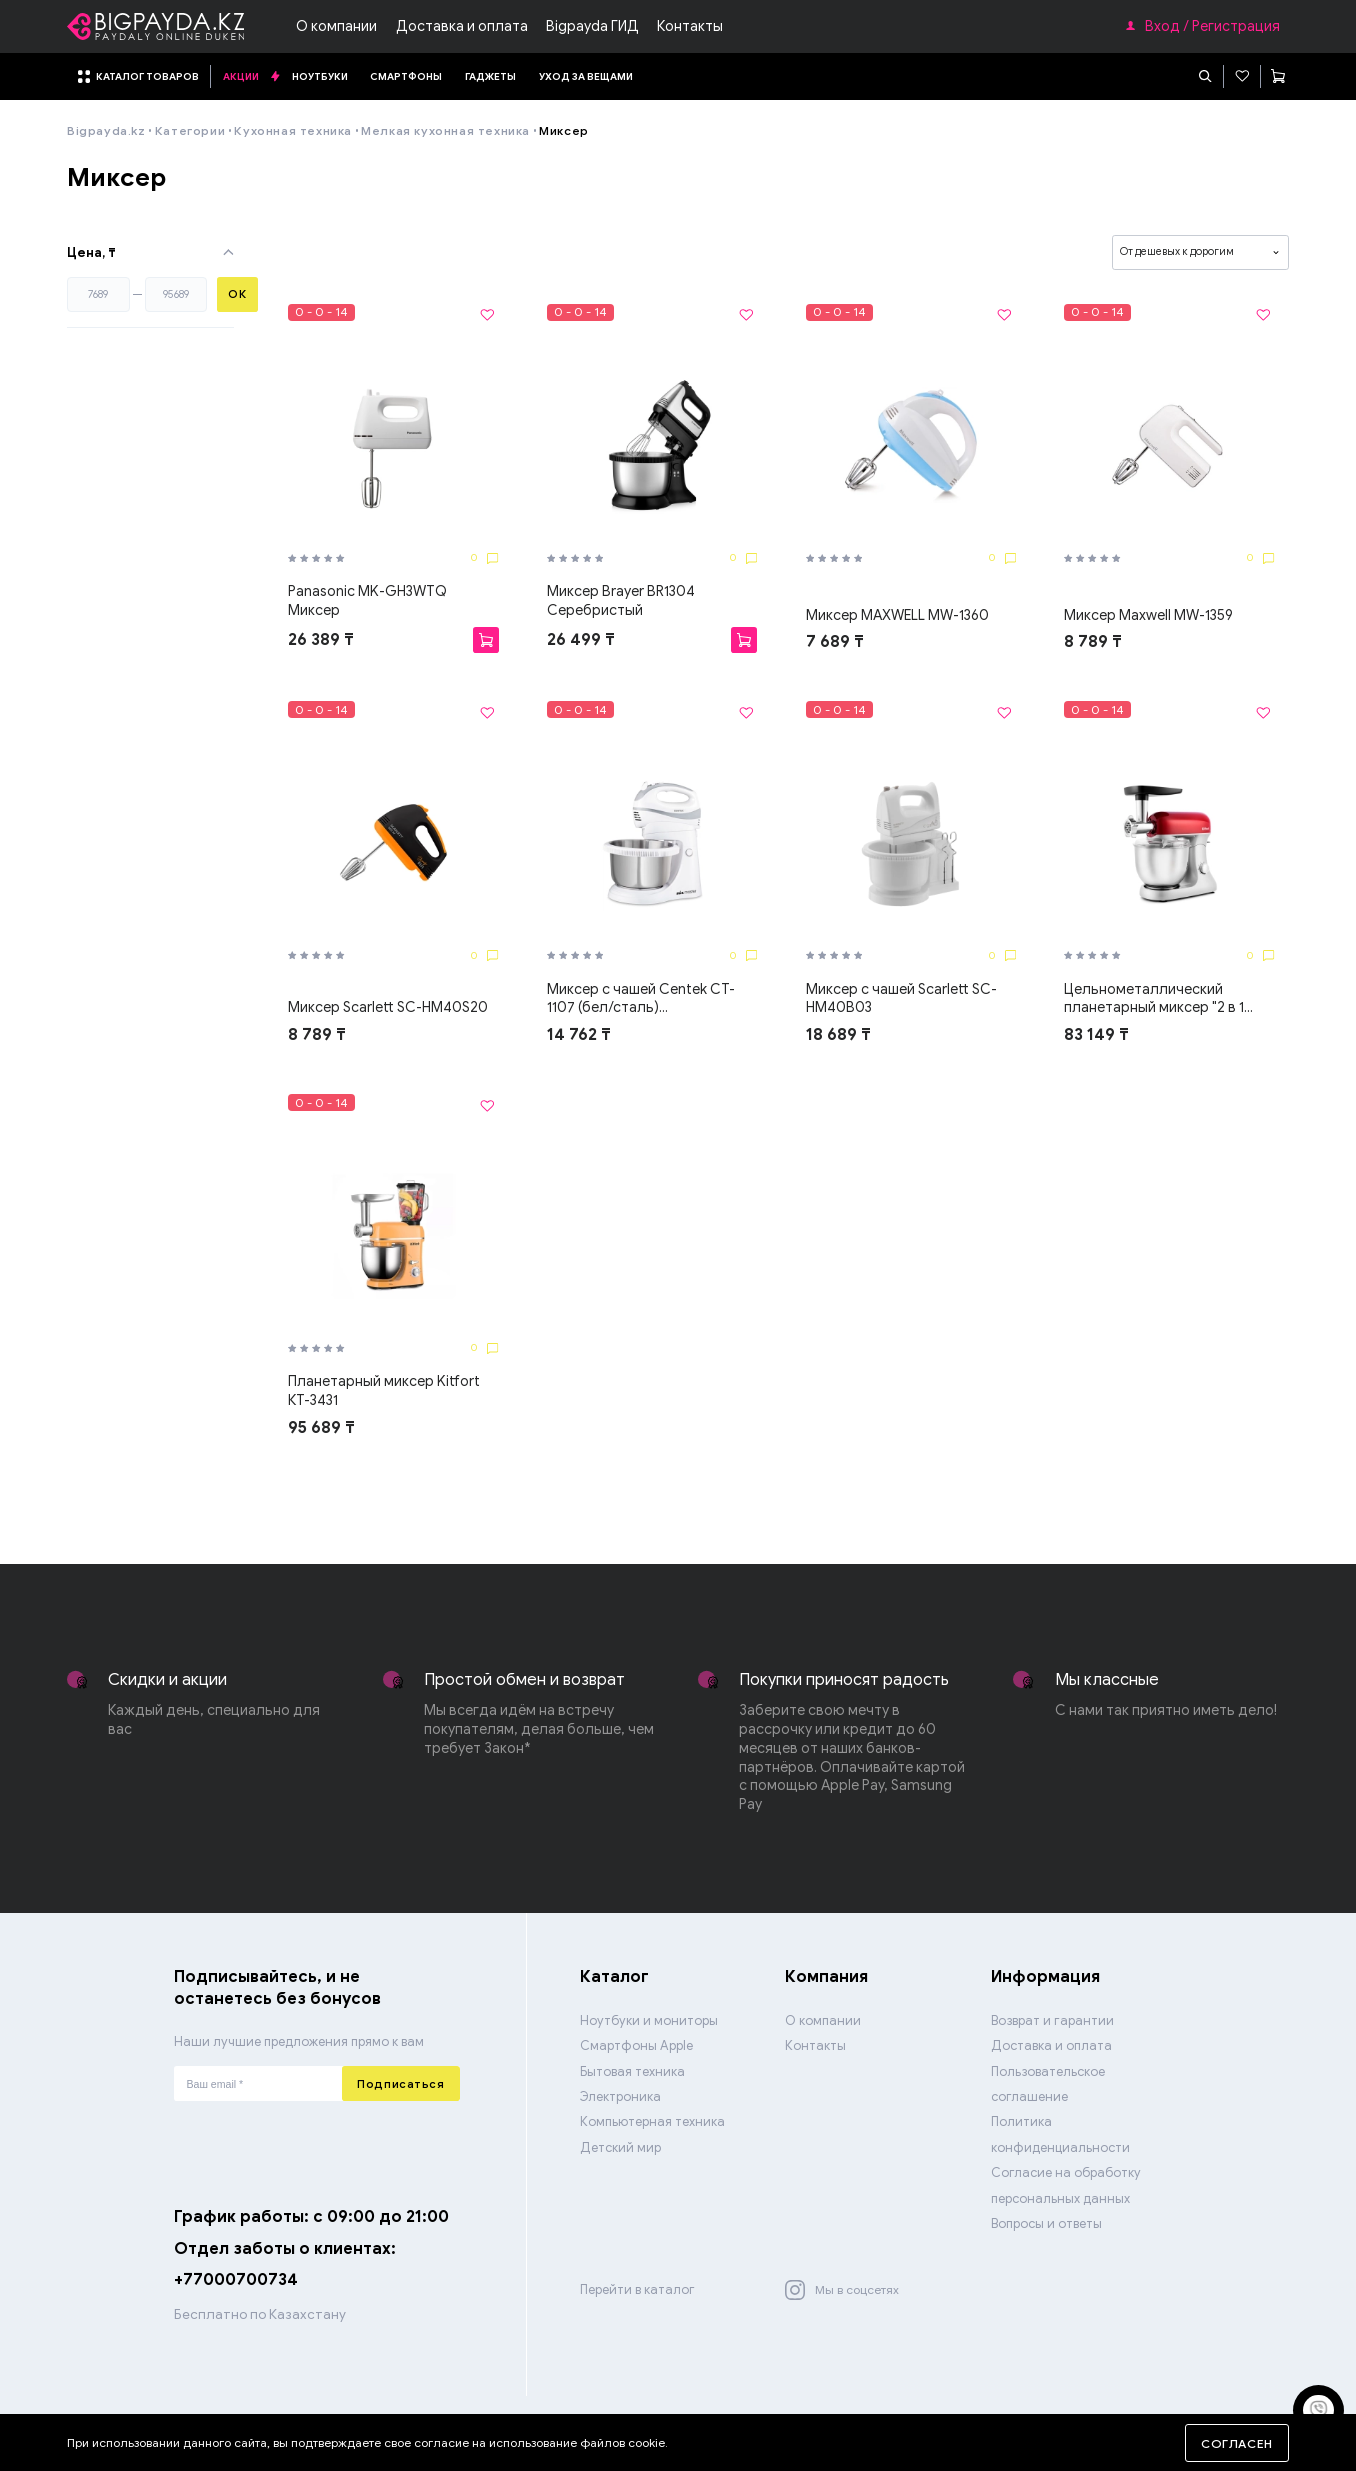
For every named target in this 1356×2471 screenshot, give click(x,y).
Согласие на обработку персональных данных (1066, 2185)
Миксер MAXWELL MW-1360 (897, 615)
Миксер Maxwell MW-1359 (1148, 615)
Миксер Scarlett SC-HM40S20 (388, 1007)
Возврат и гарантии (1052, 2021)
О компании (336, 26)
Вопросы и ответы (1046, 2224)
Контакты (690, 26)
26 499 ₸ (581, 639)
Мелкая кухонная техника (445, 130)
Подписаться (400, 2084)
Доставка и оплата (462, 26)
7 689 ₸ (835, 641)
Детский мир (620, 2148)
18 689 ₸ (838, 1034)
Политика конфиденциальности (1060, 2134)
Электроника (620, 2097)
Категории (190, 130)
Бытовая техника (632, 2072)
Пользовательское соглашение (1048, 2084)
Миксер (564, 130)
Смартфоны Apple (636, 2046)
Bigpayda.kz (106, 130)
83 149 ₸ (1096, 1034)
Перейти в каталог (637, 2290)
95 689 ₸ (321, 1427)
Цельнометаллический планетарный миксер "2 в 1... (1158, 998)
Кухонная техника (293, 130)
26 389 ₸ (321, 639)
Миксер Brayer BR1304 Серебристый (621, 600)
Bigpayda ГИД (592, 26)
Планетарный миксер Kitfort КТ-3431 (384, 1390)
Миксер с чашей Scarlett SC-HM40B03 (901, 998)
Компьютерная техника (652, 2122)
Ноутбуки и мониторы (649, 2021)
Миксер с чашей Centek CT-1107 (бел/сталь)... (641, 998)
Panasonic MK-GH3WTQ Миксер (367, 600)
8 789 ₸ (1093, 641)
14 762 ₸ (579, 1034)
